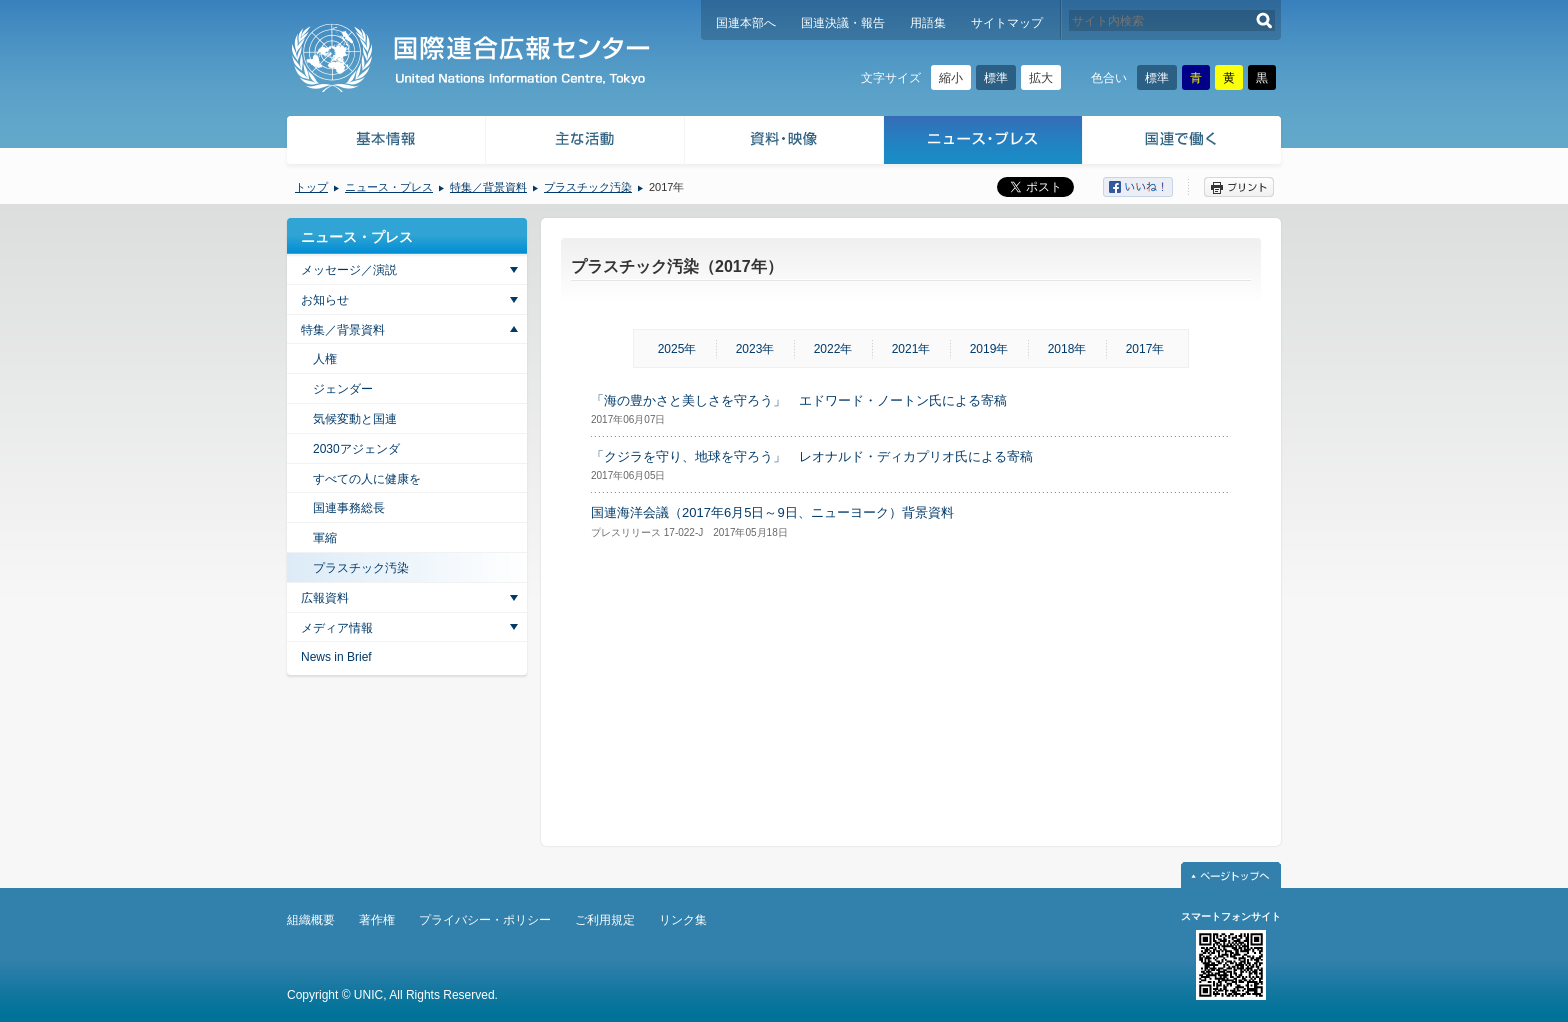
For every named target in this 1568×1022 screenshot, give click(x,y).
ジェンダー (343, 389)
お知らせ (325, 300)
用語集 (928, 23)
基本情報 (385, 142)
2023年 (755, 349)
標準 (996, 78)
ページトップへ (1231, 875)
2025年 (677, 349)
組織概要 (311, 920)
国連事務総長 (349, 508)
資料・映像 (784, 142)
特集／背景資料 (488, 187)
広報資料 (325, 598)
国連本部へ (746, 23)
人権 (325, 359)
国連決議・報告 (843, 23)
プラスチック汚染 (588, 187)
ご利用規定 (605, 920)
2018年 (1067, 349)
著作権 (377, 920)
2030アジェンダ (356, 449)
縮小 (951, 78)
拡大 (1041, 78)
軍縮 (325, 538)
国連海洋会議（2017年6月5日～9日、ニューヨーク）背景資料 (772, 512)
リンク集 (683, 920)
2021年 (911, 349)
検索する (1264, 20)
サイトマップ (1007, 23)
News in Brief (336, 657)
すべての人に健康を (367, 479)
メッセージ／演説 (349, 270)
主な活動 (585, 142)
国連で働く (1183, 142)
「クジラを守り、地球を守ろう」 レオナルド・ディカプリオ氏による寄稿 (812, 456)
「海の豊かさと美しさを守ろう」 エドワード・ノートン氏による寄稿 (799, 400)
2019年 (989, 349)
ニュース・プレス (983, 142)
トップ (311, 187)
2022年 (833, 349)
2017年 (1145, 349)
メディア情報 (337, 628)
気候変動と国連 (355, 419)
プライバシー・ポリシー (485, 920)
